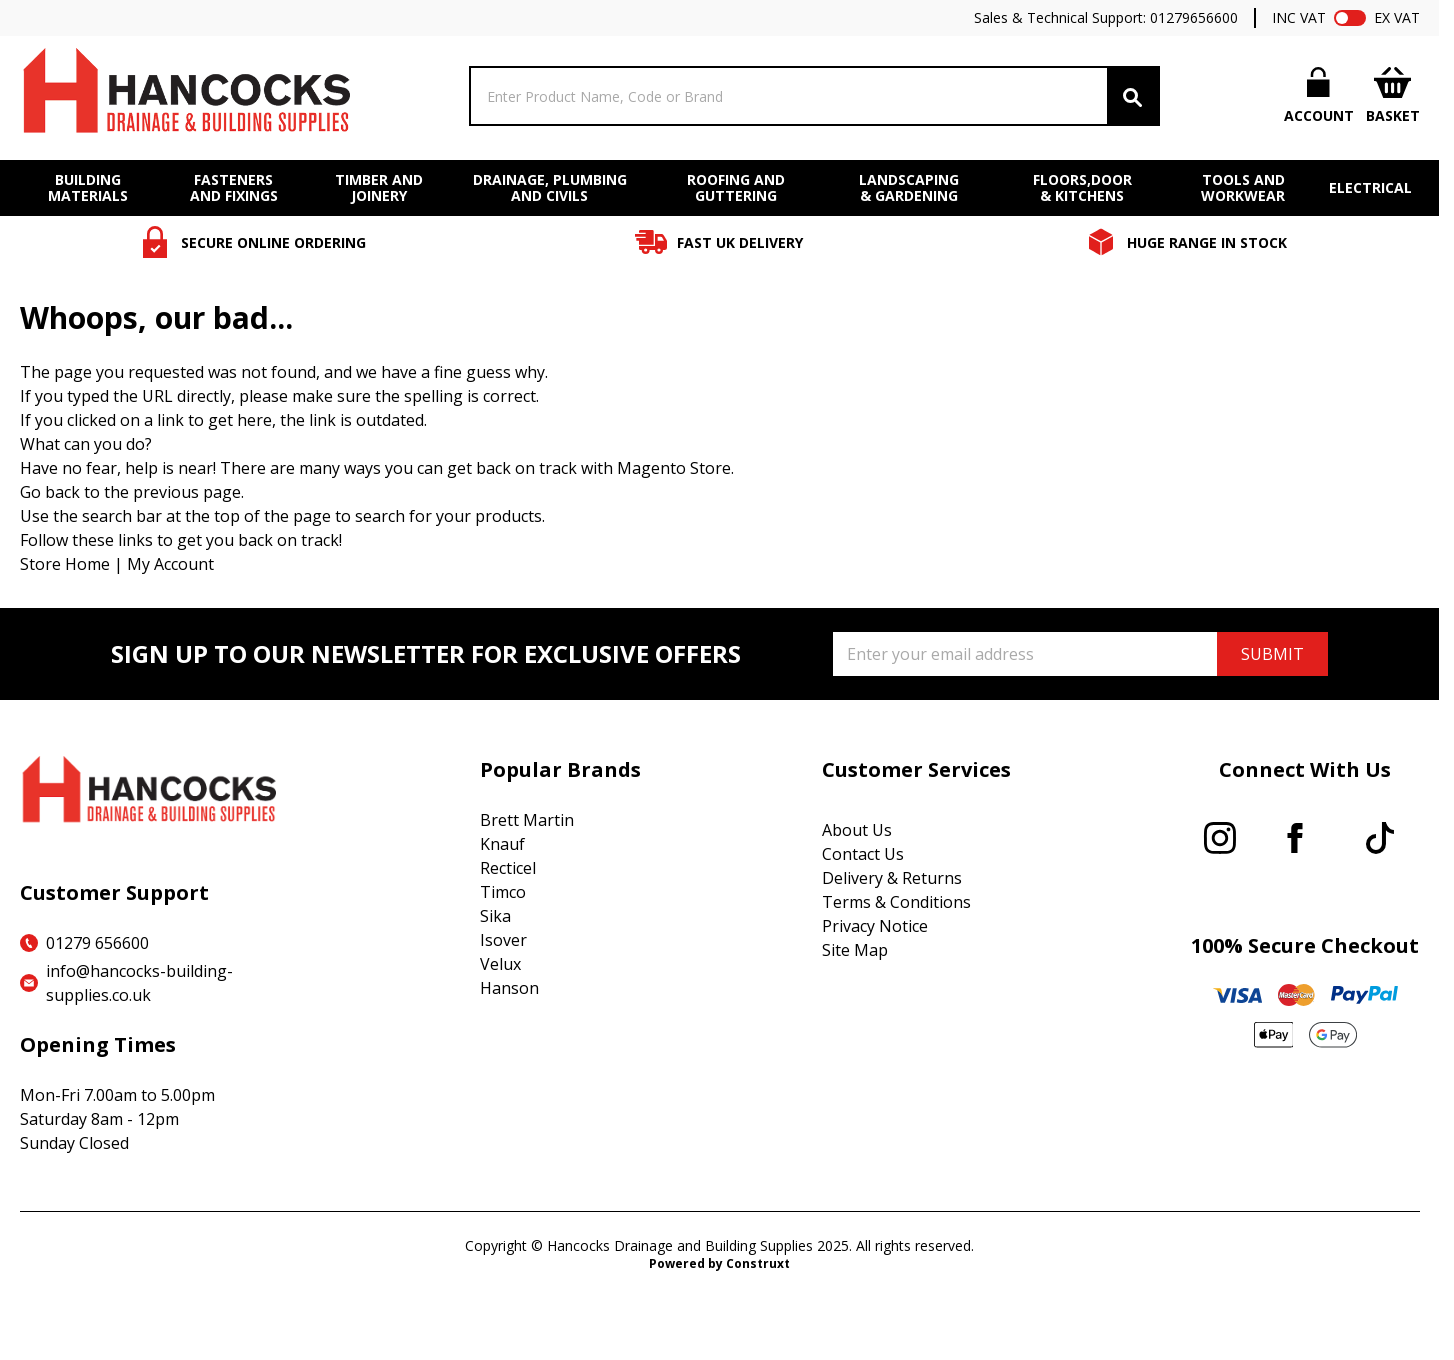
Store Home (65, 564)
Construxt (758, 1263)
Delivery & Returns (892, 878)
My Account (170, 564)
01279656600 (1194, 17)
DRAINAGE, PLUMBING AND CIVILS (550, 188)
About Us (857, 830)
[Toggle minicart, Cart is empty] (1393, 96)
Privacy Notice (875, 926)
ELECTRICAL (1370, 188)
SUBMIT (1272, 654)
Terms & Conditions (896, 902)
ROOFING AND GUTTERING (736, 188)
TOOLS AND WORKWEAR (1243, 188)
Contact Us (863, 854)
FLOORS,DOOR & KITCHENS (1082, 188)
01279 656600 (97, 943)
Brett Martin (527, 820)
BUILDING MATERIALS (88, 188)
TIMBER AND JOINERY (379, 188)
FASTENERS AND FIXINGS (234, 188)
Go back (50, 492)
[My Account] (1319, 96)
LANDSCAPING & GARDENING (909, 188)
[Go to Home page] (185, 96)
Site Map (855, 950)
